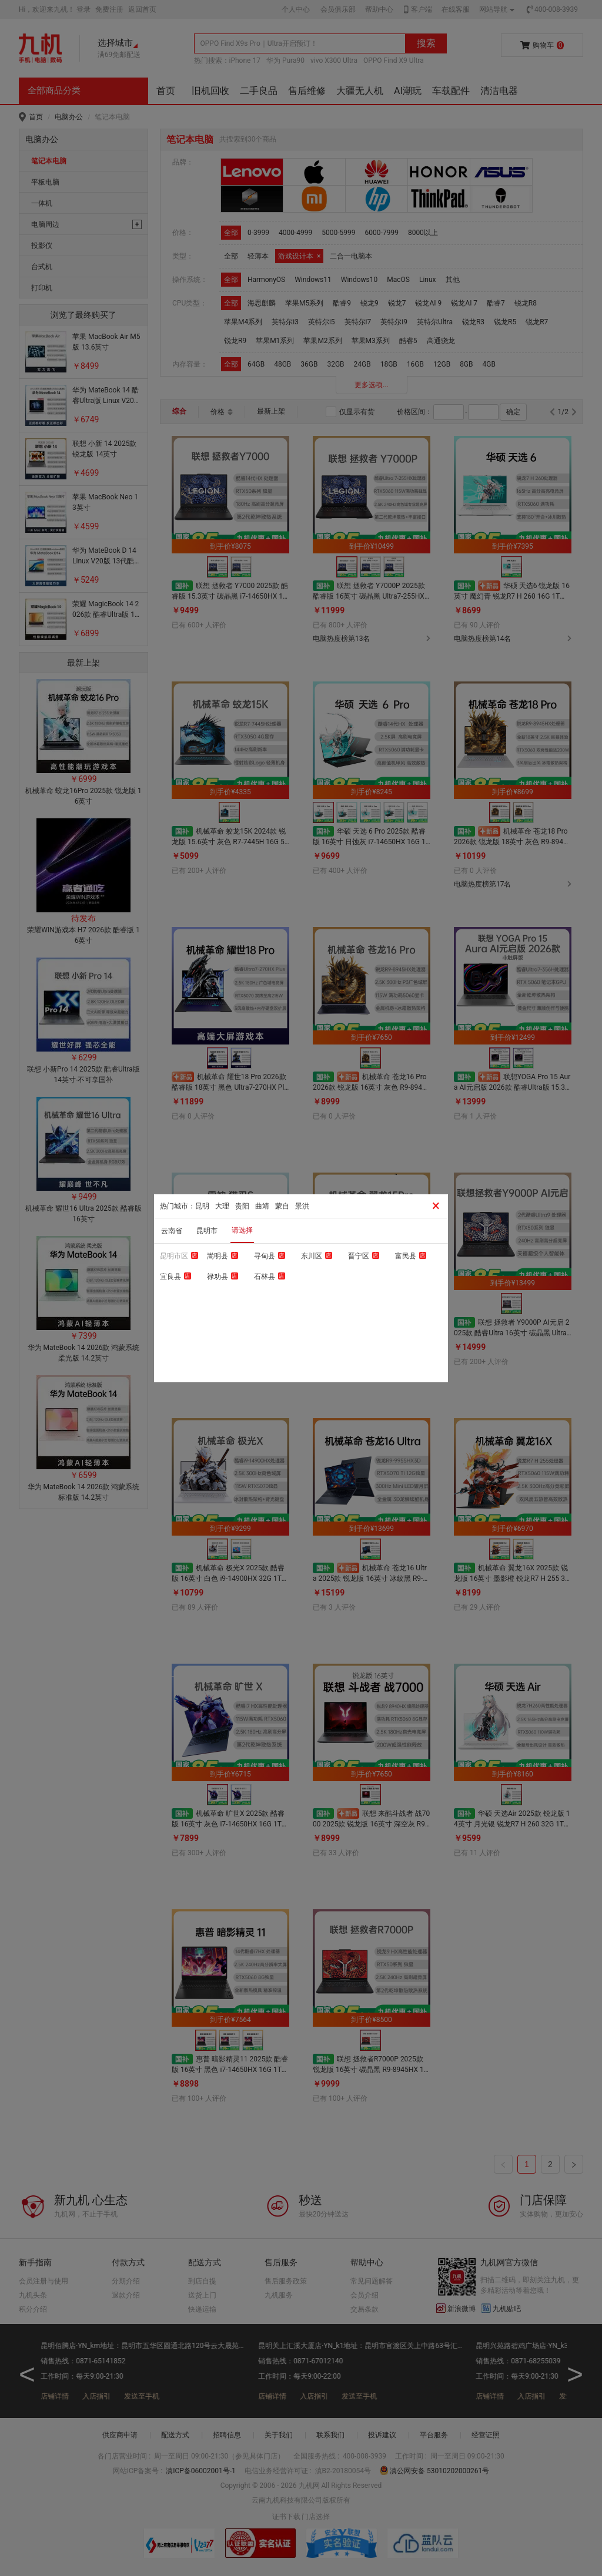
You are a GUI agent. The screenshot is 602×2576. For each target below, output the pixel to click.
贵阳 (242, 1206)
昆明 (202, 1206)
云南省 (171, 1231)
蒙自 (282, 1206)
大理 (222, 1206)
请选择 (242, 1230)
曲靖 (262, 1206)
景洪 (302, 1206)
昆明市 (207, 1231)
